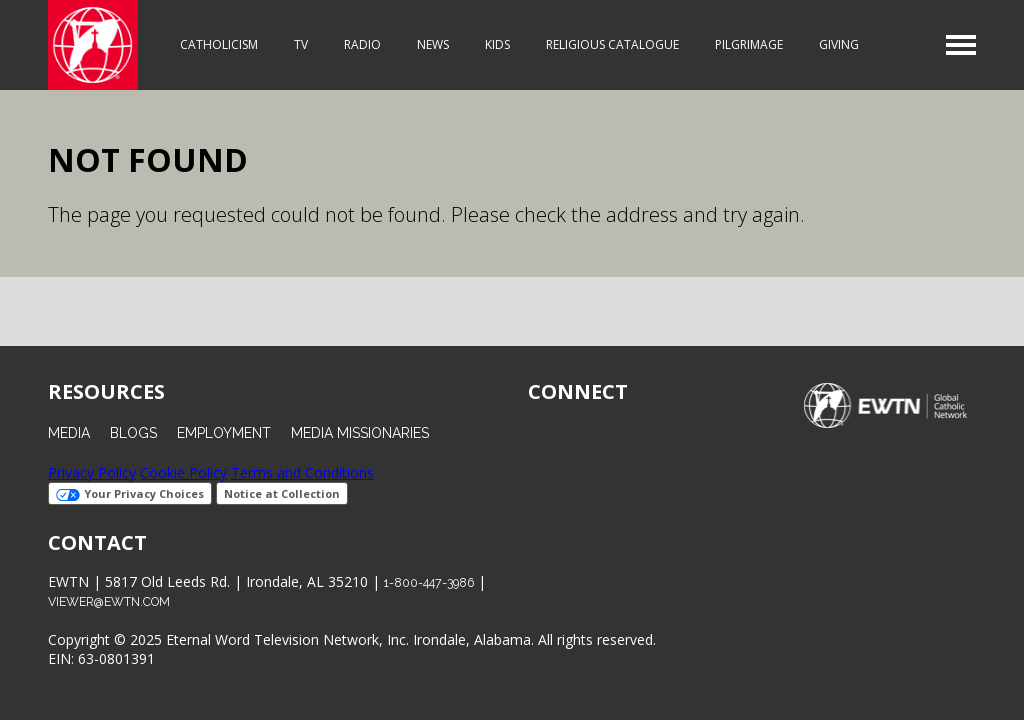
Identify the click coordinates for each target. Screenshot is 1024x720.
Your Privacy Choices (130, 493)
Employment (224, 433)
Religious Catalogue (612, 44)
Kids (497, 44)
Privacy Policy (92, 472)
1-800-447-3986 (429, 582)
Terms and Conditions (302, 472)
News (433, 44)
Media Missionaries (360, 433)
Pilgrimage (749, 44)
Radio (362, 44)
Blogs (133, 433)
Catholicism (219, 44)
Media (69, 433)
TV (301, 44)
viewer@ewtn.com (109, 601)
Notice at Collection (282, 493)
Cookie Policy (183, 472)
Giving (839, 44)
